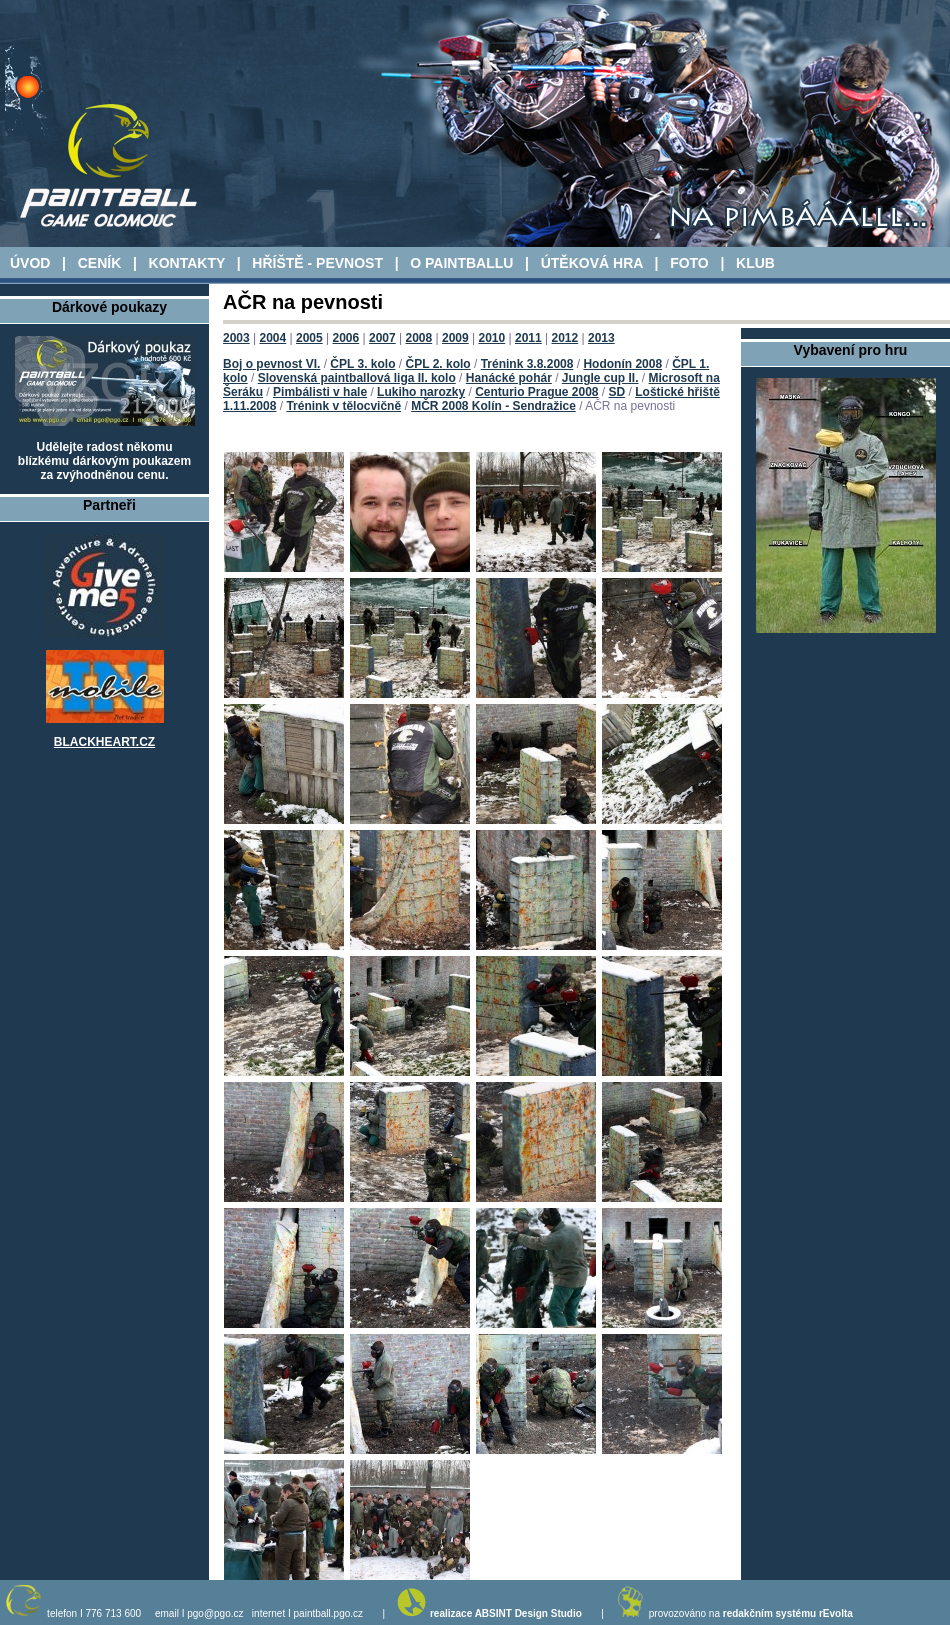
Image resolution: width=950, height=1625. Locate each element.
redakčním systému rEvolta (788, 1613)
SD (617, 392)
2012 (565, 338)
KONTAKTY (187, 263)
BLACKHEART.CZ (104, 742)
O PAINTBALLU (461, 263)
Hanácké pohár (509, 378)
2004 (273, 338)
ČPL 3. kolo (362, 364)
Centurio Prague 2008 (536, 392)
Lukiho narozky (421, 392)
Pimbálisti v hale (320, 392)
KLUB (755, 263)
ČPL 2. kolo (438, 364)
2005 (309, 338)
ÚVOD (30, 263)
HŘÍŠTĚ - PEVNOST (317, 263)
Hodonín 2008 (622, 364)
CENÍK (100, 263)
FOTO (689, 263)
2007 (382, 338)
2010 (492, 338)
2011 (528, 338)
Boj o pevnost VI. (271, 364)
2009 (455, 338)
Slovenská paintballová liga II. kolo (357, 378)
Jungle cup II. (600, 378)
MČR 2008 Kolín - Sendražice (493, 406)
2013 (601, 338)
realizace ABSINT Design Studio (506, 1613)
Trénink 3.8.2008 (527, 364)
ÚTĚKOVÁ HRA (592, 263)
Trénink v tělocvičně (343, 406)
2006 (346, 338)
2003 (236, 338)
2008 (419, 338)
